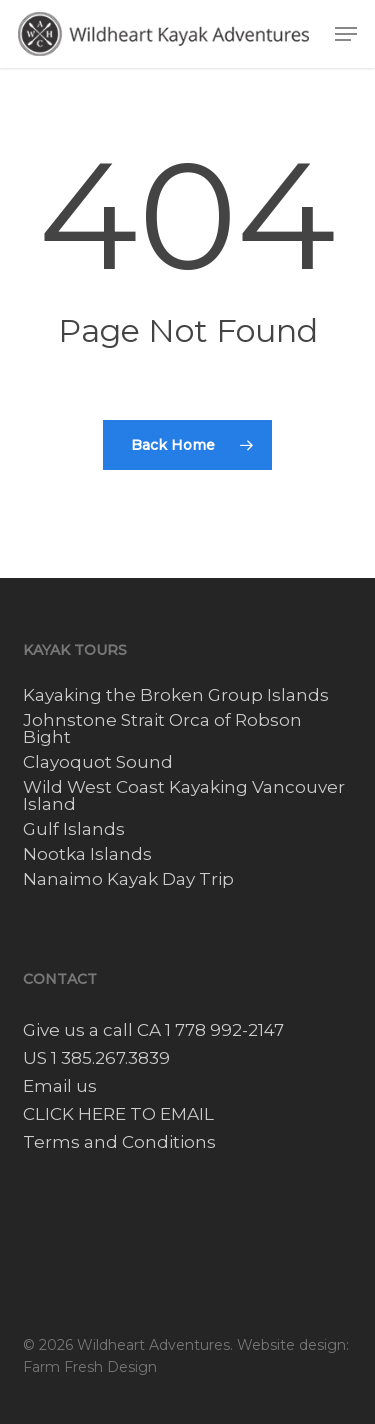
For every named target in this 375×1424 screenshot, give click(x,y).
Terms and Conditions (119, 1142)
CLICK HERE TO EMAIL (118, 1114)
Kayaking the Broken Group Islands (176, 695)
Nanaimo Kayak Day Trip (128, 879)
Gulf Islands (74, 829)
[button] (346, 34)
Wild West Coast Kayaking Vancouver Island (184, 796)
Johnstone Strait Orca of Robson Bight (162, 729)
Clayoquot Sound (98, 762)
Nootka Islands (87, 854)
